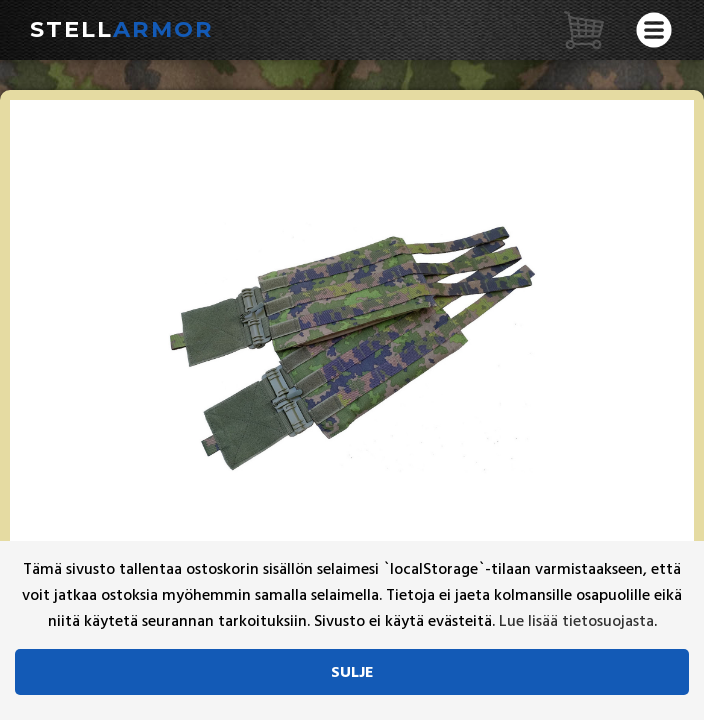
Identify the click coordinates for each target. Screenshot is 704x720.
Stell (122, 29)
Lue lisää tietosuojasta (576, 621)
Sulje (352, 672)
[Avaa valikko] (654, 30)
